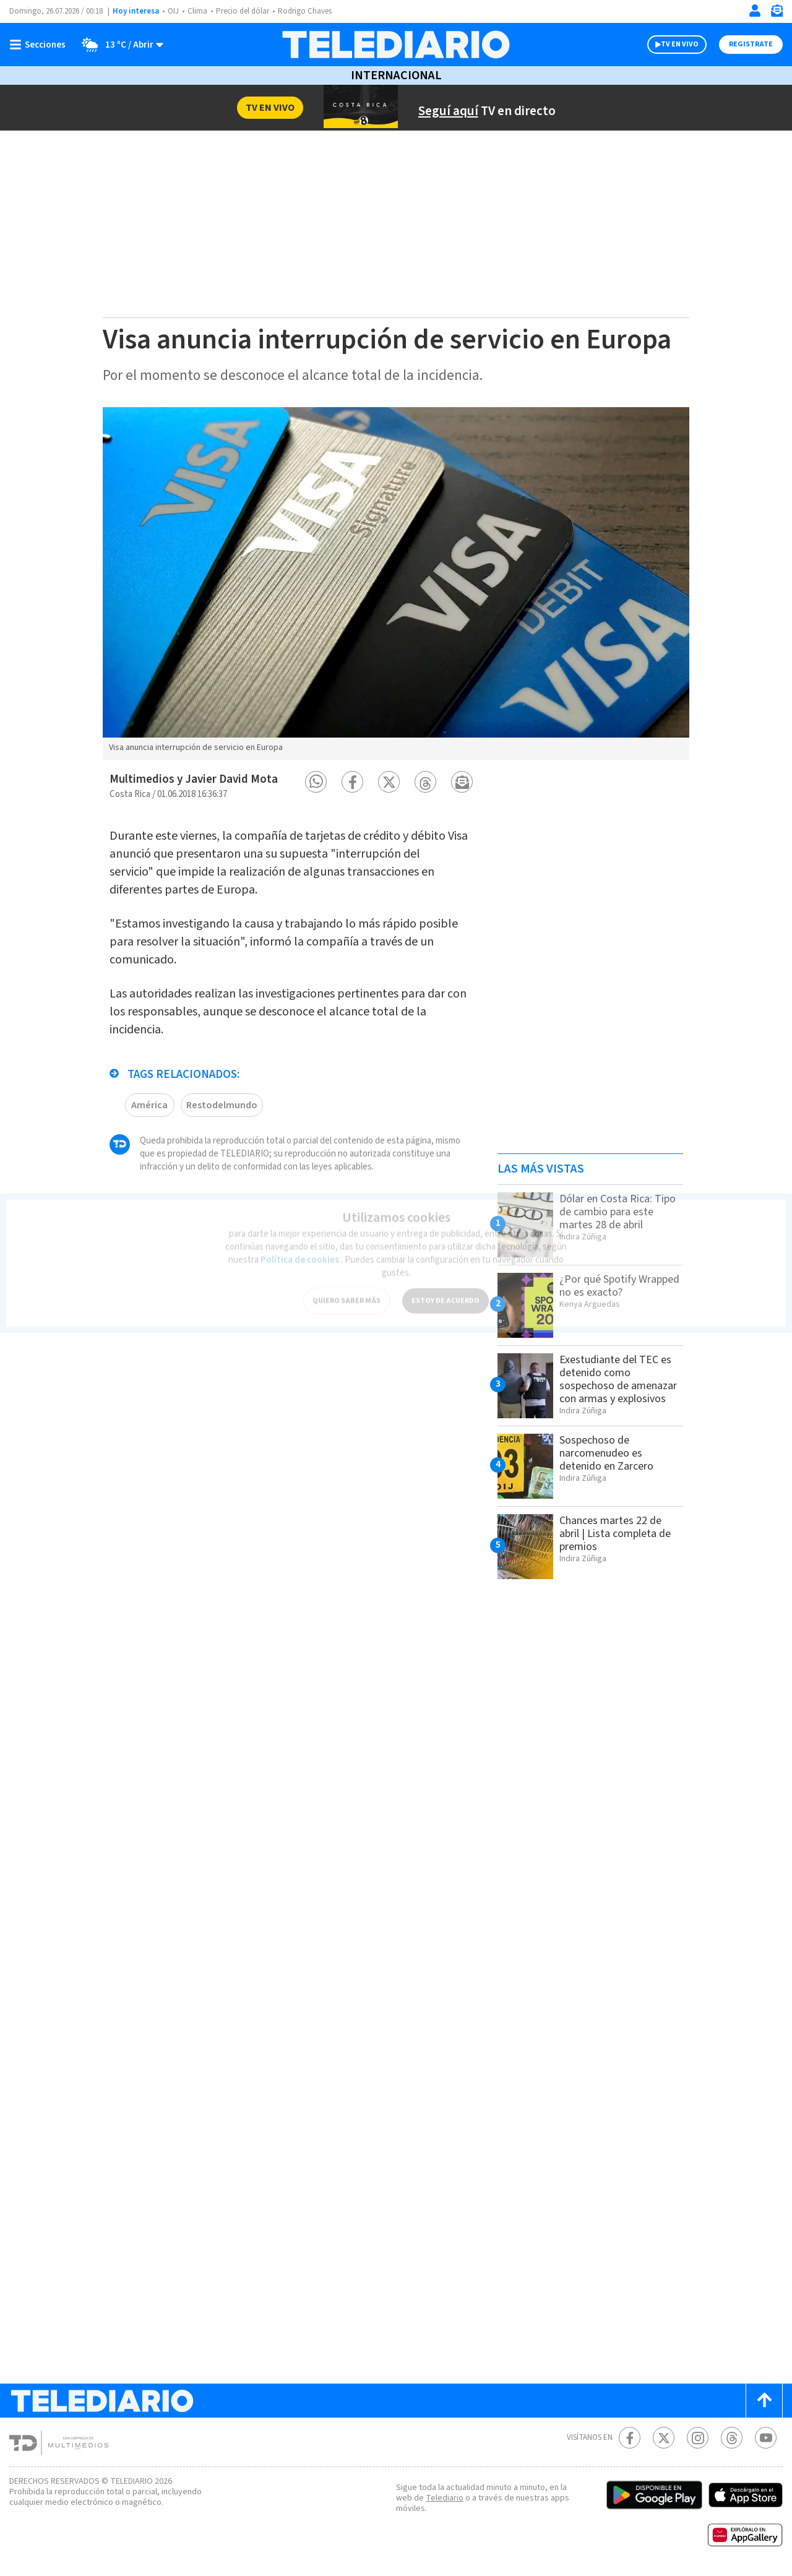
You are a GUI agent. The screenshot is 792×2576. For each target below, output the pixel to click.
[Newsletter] (776, 13)
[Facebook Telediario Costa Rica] (629, 2438)
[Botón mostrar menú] (40, 44)
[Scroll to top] (764, 2401)
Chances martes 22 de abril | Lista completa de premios (615, 1533)
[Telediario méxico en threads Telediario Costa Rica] (731, 2438)
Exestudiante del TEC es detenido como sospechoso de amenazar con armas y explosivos (618, 1379)
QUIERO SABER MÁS (346, 1293)
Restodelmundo (221, 1105)
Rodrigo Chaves (305, 11)
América (149, 1105)
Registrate (751, 44)
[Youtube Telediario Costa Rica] (766, 2438)
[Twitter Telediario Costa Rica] (663, 2438)
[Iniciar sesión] (755, 10)
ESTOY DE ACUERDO (445, 1293)
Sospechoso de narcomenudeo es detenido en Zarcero (606, 1453)
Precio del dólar (242, 11)
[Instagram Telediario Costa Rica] (697, 2438)
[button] (316, 782)
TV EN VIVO (680, 44)
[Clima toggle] (118, 44)
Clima (197, 11)
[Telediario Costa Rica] (395, 44)
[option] (396, 583)
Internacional (396, 75)
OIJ (173, 11)
